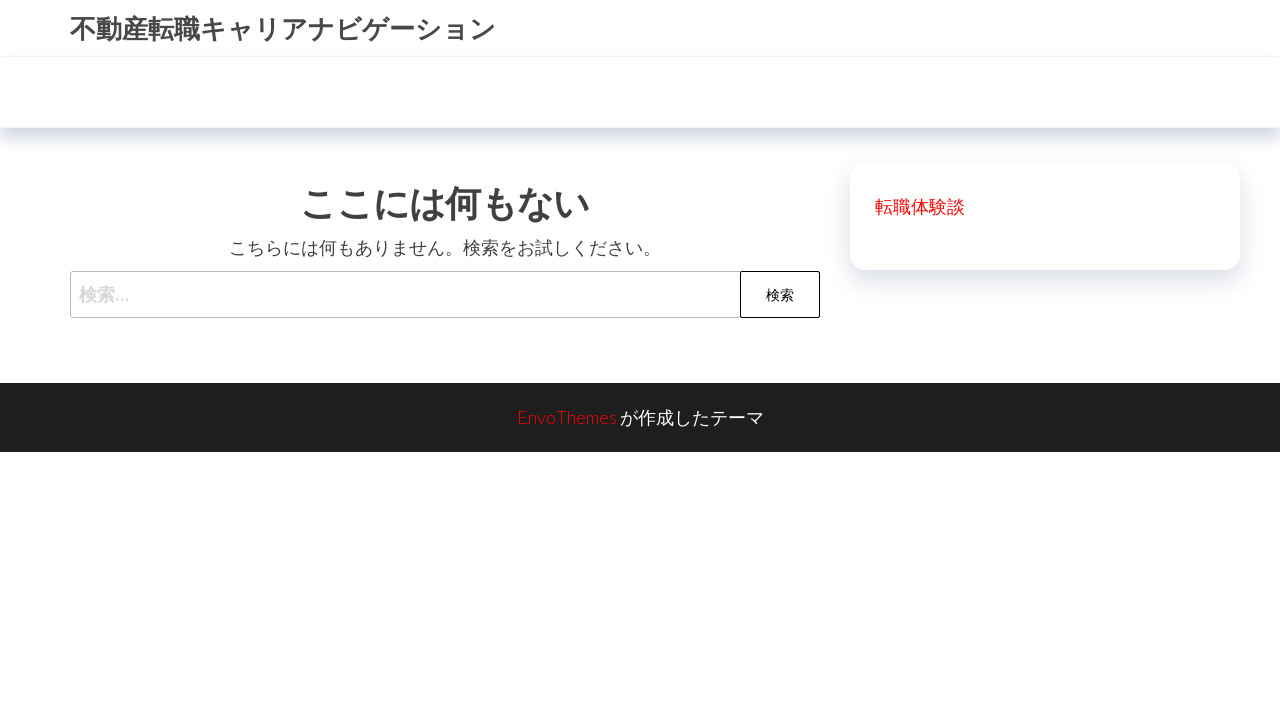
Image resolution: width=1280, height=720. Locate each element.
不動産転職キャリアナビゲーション (283, 28)
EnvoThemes (567, 417)
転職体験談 (920, 206)
